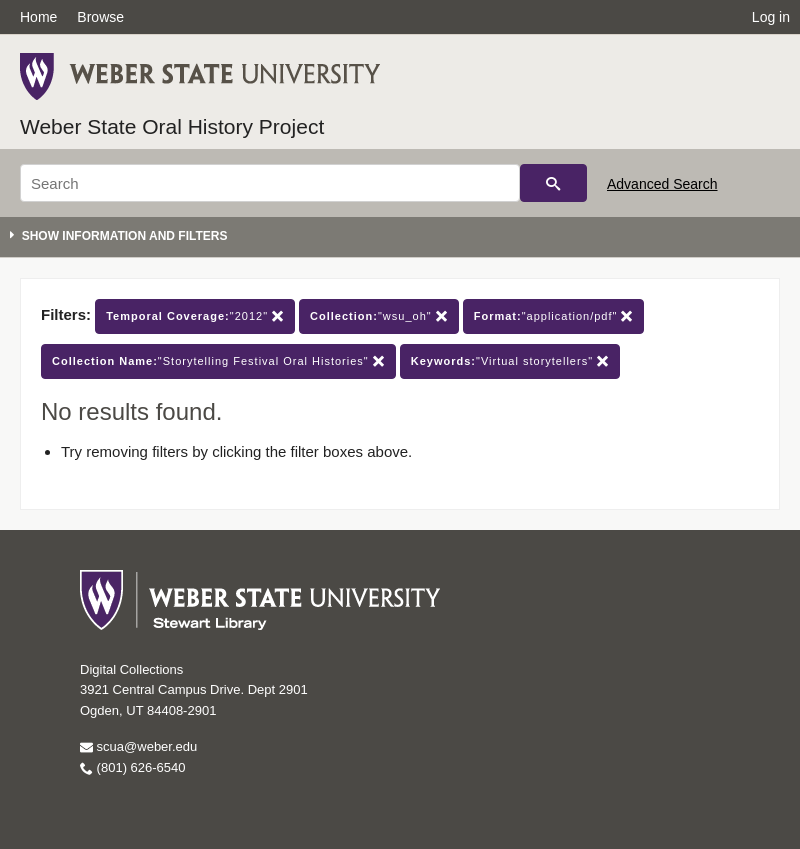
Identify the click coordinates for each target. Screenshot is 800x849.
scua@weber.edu (138, 746)
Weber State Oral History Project (172, 126)
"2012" (195, 316)
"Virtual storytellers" (510, 361)
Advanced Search (662, 184)
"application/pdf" (554, 316)
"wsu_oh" (379, 316)
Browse (100, 17)
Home (38, 17)
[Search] (270, 183)
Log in (771, 17)
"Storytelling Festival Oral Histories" (218, 361)
